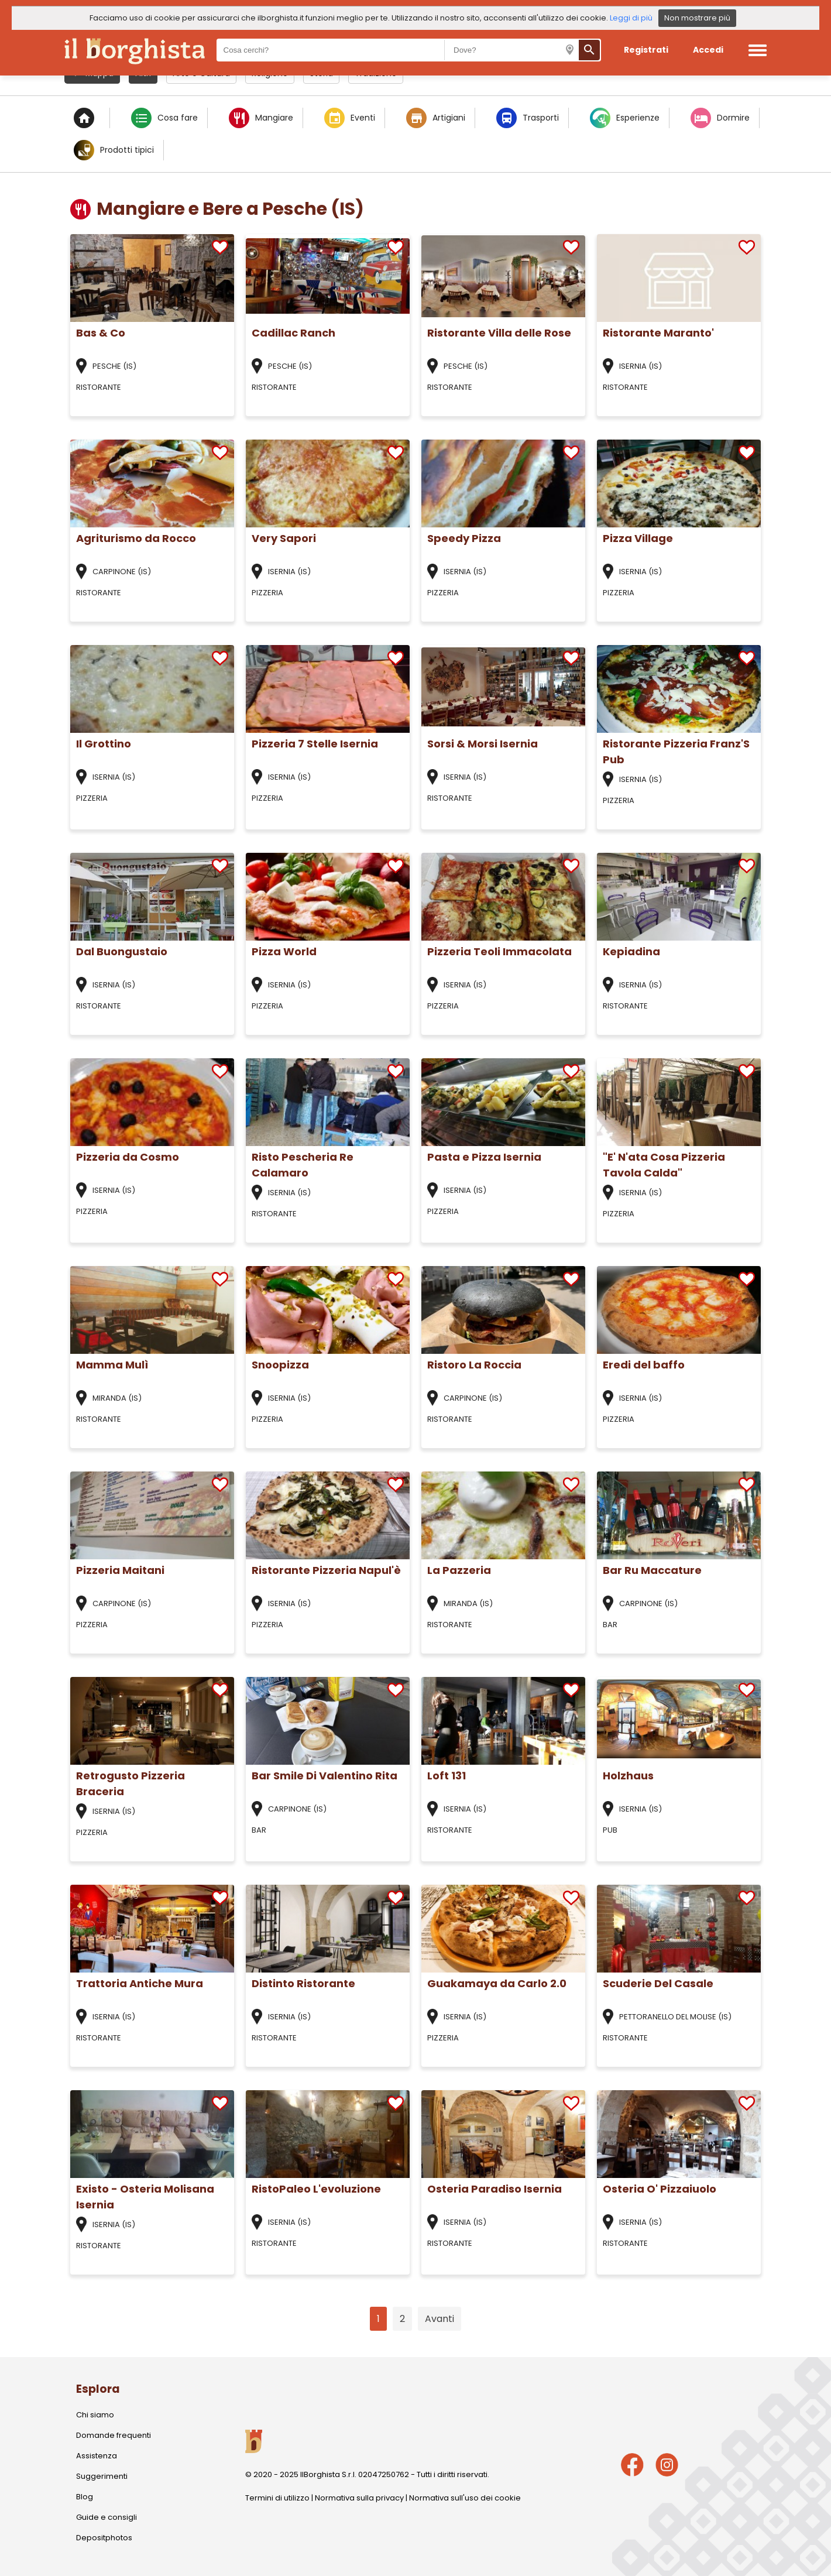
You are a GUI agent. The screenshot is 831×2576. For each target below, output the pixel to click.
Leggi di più (631, 17)
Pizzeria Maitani (120, 1570)
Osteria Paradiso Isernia (494, 2188)
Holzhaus (628, 1775)
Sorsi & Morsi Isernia (482, 743)
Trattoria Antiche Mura (139, 1983)
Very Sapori (284, 538)
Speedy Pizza (464, 538)
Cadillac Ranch (293, 332)
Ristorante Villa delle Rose (499, 332)
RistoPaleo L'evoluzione (316, 2188)
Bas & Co (100, 332)
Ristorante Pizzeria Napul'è (326, 1570)
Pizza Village (638, 538)
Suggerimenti (102, 2476)
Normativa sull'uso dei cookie (465, 2497)
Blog (84, 2496)
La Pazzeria (459, 1570)
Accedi (708, 50)
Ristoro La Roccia (474, 1364)
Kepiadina (631, 951)
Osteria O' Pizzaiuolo (659, 2188)
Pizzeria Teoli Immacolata (499, 951)
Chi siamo (95, 2414)
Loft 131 (446, 1775)
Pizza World (284, 951)
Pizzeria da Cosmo (127, 1157)
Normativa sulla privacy (359, 2497)
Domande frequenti (113, 2435)
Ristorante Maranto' (658, 332)
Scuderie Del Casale (658, 1983)
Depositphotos (104, 2537)
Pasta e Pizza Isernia (484, 1157)
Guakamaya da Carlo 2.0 (496, 1983)
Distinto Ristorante (303, 1983)
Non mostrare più (697, 17)
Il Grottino (103, 743)
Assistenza (96, 2455)
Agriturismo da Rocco (136, 538)
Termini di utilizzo (277, 2497)
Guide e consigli (106, 2517)
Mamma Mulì (112, 1364)
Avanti (439, 2318)
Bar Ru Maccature (652, 1570)
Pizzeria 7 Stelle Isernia (315, 743)
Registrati (646, 50)
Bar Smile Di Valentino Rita (324, 1775)
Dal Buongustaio (121, 951)
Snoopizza (280, 1364)
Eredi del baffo (644, 1364)
